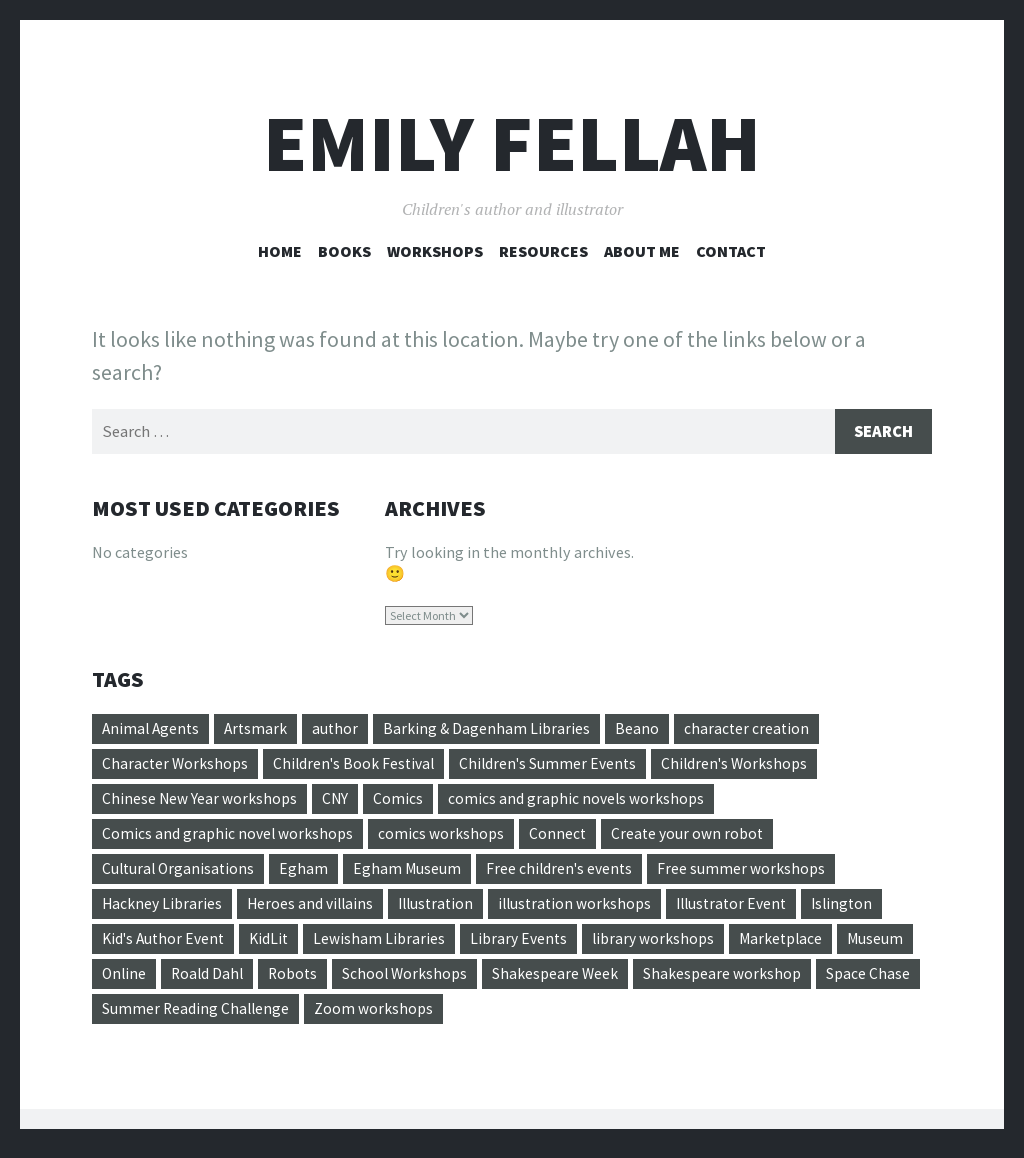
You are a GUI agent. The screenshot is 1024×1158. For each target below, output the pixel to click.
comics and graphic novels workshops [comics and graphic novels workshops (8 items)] (582, 802)
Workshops (435, 251)
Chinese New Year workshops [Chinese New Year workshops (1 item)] (201, 802)
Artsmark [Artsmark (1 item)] (260, 730)
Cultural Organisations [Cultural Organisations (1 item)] (180, 874)
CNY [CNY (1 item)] (338, 802)
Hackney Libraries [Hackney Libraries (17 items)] (163, 909)
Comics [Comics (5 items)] (402, 802)
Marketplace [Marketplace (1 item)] (799, 945)
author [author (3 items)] (341, 730)
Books (344, 251)
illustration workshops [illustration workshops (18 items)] (589, 909)
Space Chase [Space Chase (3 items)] (144, 1017)
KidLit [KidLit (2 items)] (277, 945)
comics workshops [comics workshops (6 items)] (445, 838)
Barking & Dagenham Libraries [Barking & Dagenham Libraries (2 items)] (494, 730)
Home (280, 251)
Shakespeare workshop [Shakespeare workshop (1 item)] (815, 981)
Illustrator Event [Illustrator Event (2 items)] (751, 909)
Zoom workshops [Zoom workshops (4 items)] (487, 1017)
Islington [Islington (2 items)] (867, 909)
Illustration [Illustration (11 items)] (445, 909)
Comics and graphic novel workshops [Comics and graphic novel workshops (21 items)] (229, 838)
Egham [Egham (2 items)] (308, 874)
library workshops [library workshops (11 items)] (668, 945)
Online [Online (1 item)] (207, 981)
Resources (543, 251)
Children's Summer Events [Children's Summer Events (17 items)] (558, 766)
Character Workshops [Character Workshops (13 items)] (176, 766)
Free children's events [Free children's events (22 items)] (567, 874)
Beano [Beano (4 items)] (645, 730)
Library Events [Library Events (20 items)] (531, 945)
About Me (642, 251)
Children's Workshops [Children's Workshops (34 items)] (749, 766)
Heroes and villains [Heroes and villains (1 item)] (314, 909)
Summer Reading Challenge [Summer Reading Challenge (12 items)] (306, 1017)
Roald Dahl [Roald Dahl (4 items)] (293, 981)
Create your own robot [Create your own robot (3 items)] (695, 838)
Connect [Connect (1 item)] (563, 838)
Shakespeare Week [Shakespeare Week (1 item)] (647, 981)
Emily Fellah (512, 143)
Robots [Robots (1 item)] (381, 981)
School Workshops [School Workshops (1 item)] (495, 981)
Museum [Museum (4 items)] (130, 981)
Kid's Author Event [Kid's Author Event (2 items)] (166, 945)
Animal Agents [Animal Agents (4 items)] (152, 730)
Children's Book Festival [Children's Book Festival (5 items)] (358, 766)
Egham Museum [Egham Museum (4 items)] (412, 874)
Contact (731, 251)
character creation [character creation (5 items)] (755, 730)
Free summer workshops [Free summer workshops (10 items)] (752, 874)
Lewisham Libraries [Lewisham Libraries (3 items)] (389, 945)
